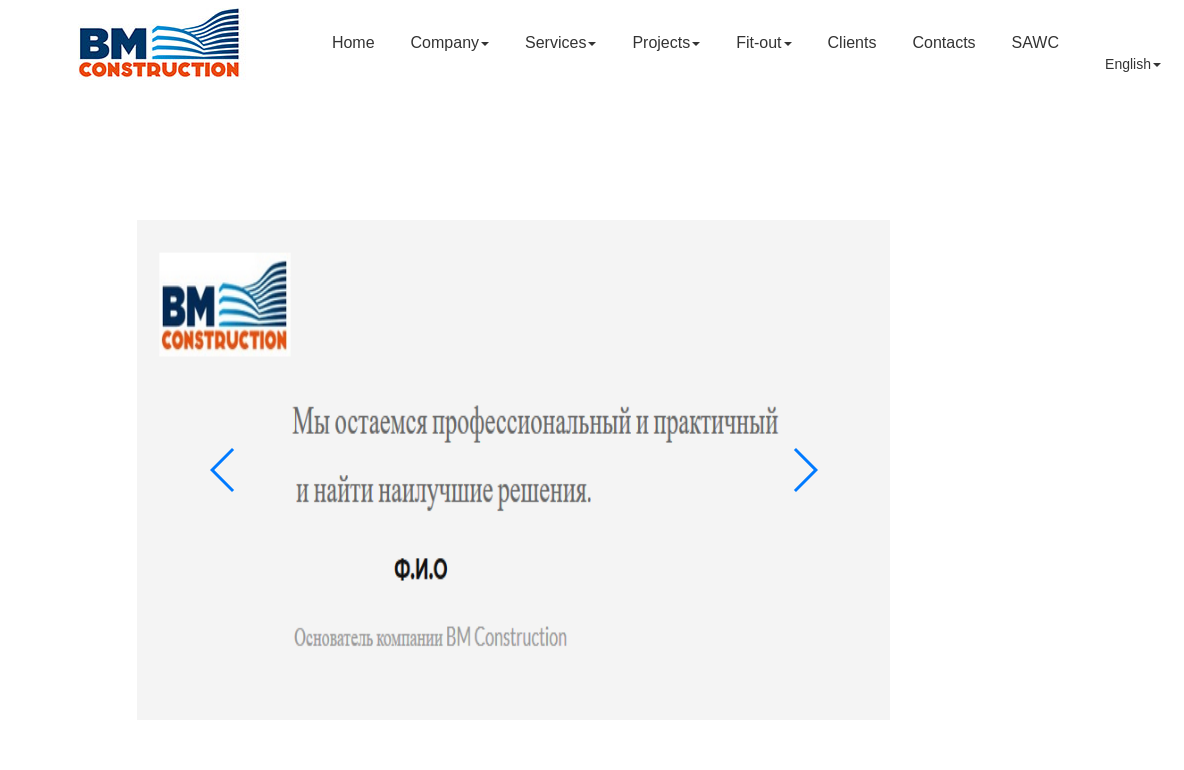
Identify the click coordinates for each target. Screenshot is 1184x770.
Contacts (943, 42)
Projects (666, 42)
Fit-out (763, 42)
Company (450, 42)
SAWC (1035, 42)
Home (353, 42)
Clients (852, 42)
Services (560, 42)
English (1133, 64)
